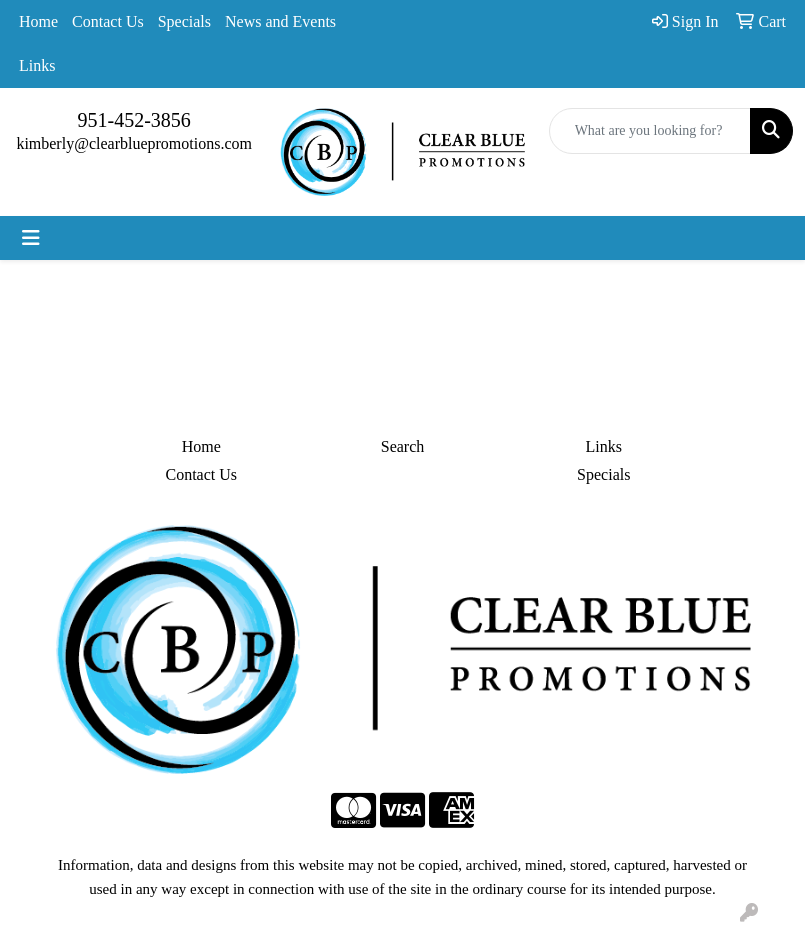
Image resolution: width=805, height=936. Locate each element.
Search (403, 446)
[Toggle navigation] (31, 238)
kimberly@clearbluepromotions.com (134, 143)
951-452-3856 (134, 120)
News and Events (280, 21)
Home (38, 21)
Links (37, 65)
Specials (184, 21)
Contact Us (108, 21)
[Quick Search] (650, 131)
